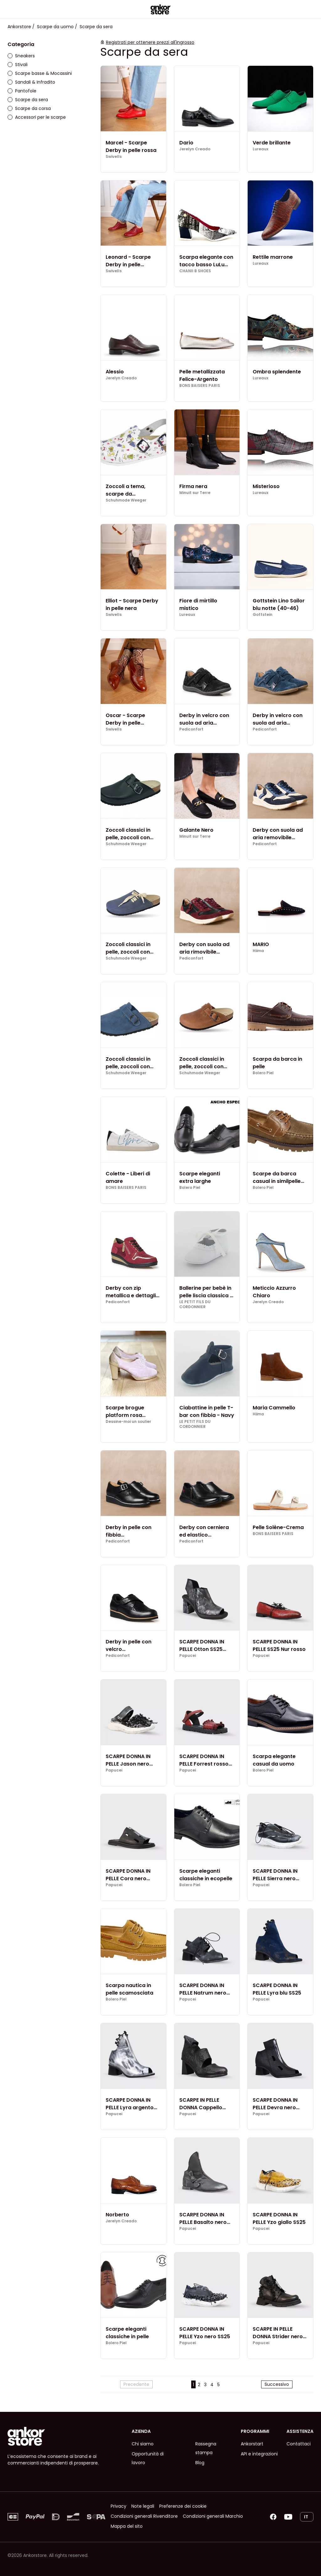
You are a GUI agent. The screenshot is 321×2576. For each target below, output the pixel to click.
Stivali (18, 64)
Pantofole (22, 90)
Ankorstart (252, 2444)
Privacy (118, 2506)
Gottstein (262, 614)
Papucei (187, 1655)
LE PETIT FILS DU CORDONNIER (195, 1304)
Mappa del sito (127, 2526)
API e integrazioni (259, 2454)
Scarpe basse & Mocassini (40, 73)
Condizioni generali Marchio (213, 2516)
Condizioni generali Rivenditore (144, 2516)
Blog (199, 2462)
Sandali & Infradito (31, 82)
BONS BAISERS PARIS (199, 385)
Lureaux (260, 149)
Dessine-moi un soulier (128, 1421)
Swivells (114, 156)
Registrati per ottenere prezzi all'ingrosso (150, 42)
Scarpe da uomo (55, 26)
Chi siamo (143, 2444)
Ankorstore (19, 26)
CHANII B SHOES (195, 270)
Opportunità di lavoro (148, 2458)
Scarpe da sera (28, 99)
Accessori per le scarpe (37, 117)
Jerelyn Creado (194, 149)
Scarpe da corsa (29, 108)
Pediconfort (191, 729)
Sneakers (21, 55)
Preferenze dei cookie (183, 2506)
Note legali (142, 2506)
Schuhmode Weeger (126, 500)
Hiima (258, 950)
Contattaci (299, 2444)
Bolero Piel (263, 1072)
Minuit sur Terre (194, 492)
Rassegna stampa (205, 2448)
